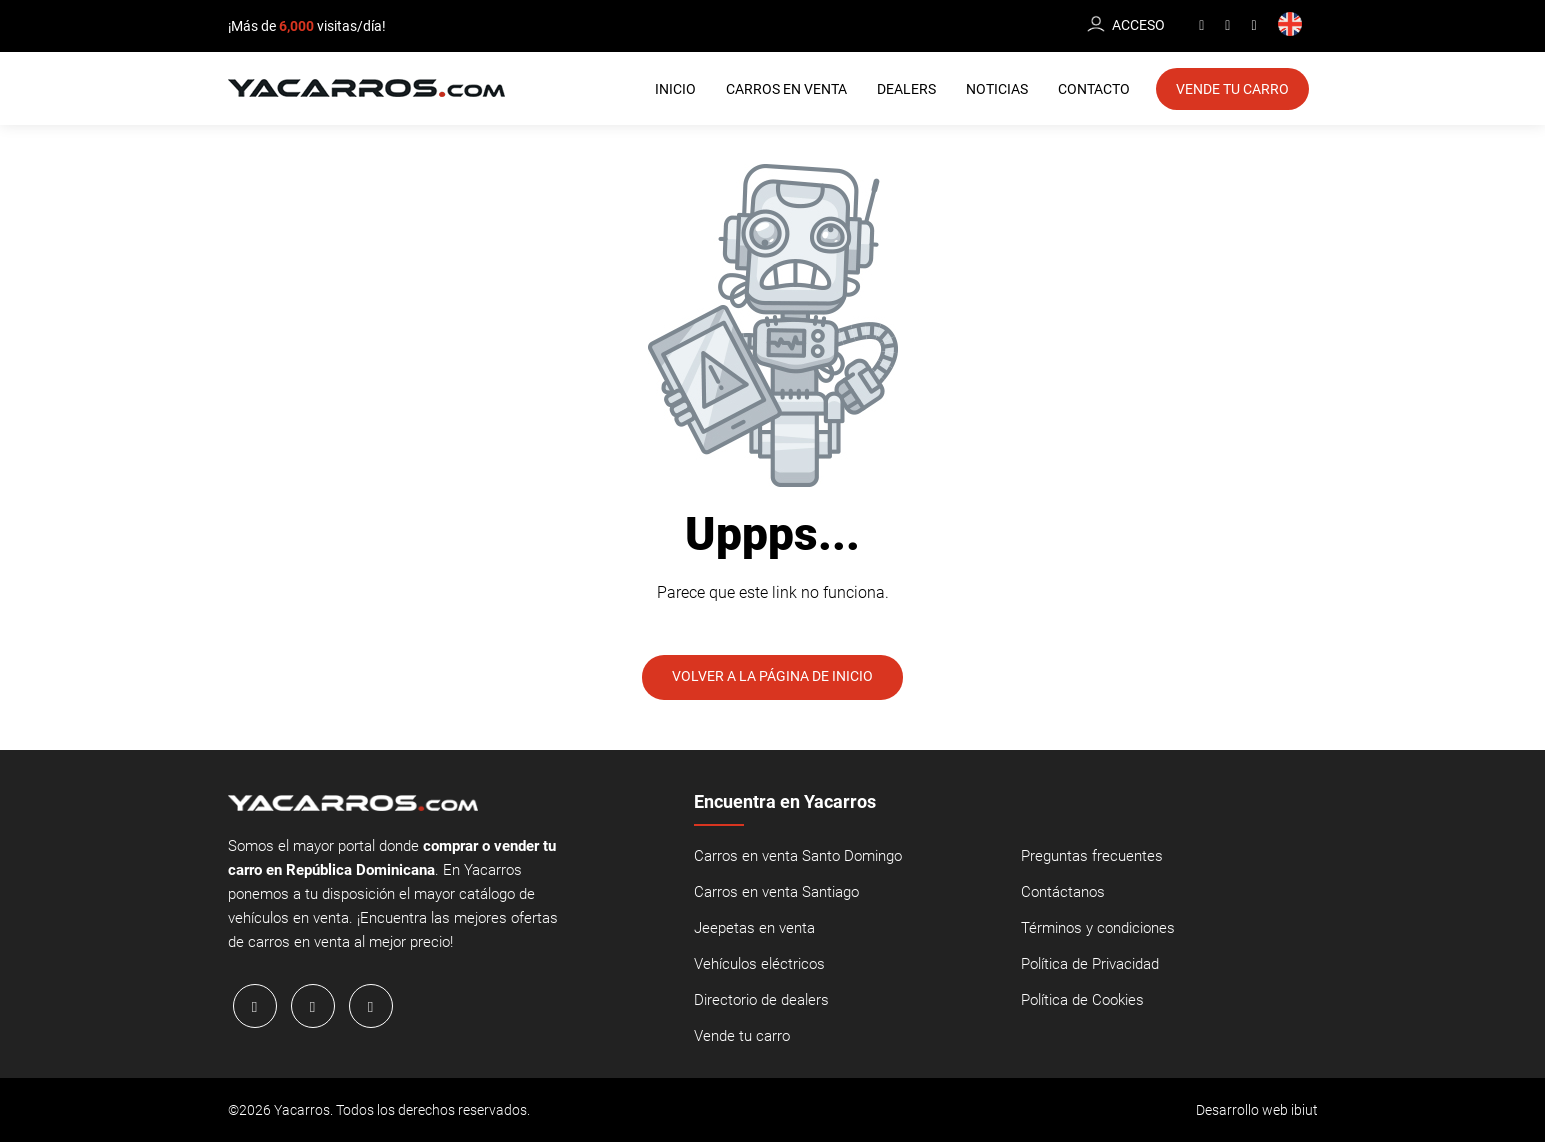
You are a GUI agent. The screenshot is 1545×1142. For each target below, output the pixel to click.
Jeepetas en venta (754, 929)
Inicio (675, 89)
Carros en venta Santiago (776, 893)
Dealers (906, 89)
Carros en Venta (786, 89)
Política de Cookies (1082, 1001)
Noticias (997, 89)
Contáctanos (1063, 893)
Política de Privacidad (1090, 965)
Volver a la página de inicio (772, 677)
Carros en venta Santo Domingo (798, 857)
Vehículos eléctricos (759, 965)
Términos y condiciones (1098, 929)
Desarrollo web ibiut (1257, 1110)
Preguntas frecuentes (1092, 857)
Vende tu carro (742, 1037)
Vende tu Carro (1232, 89)
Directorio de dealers (761, 1001)
